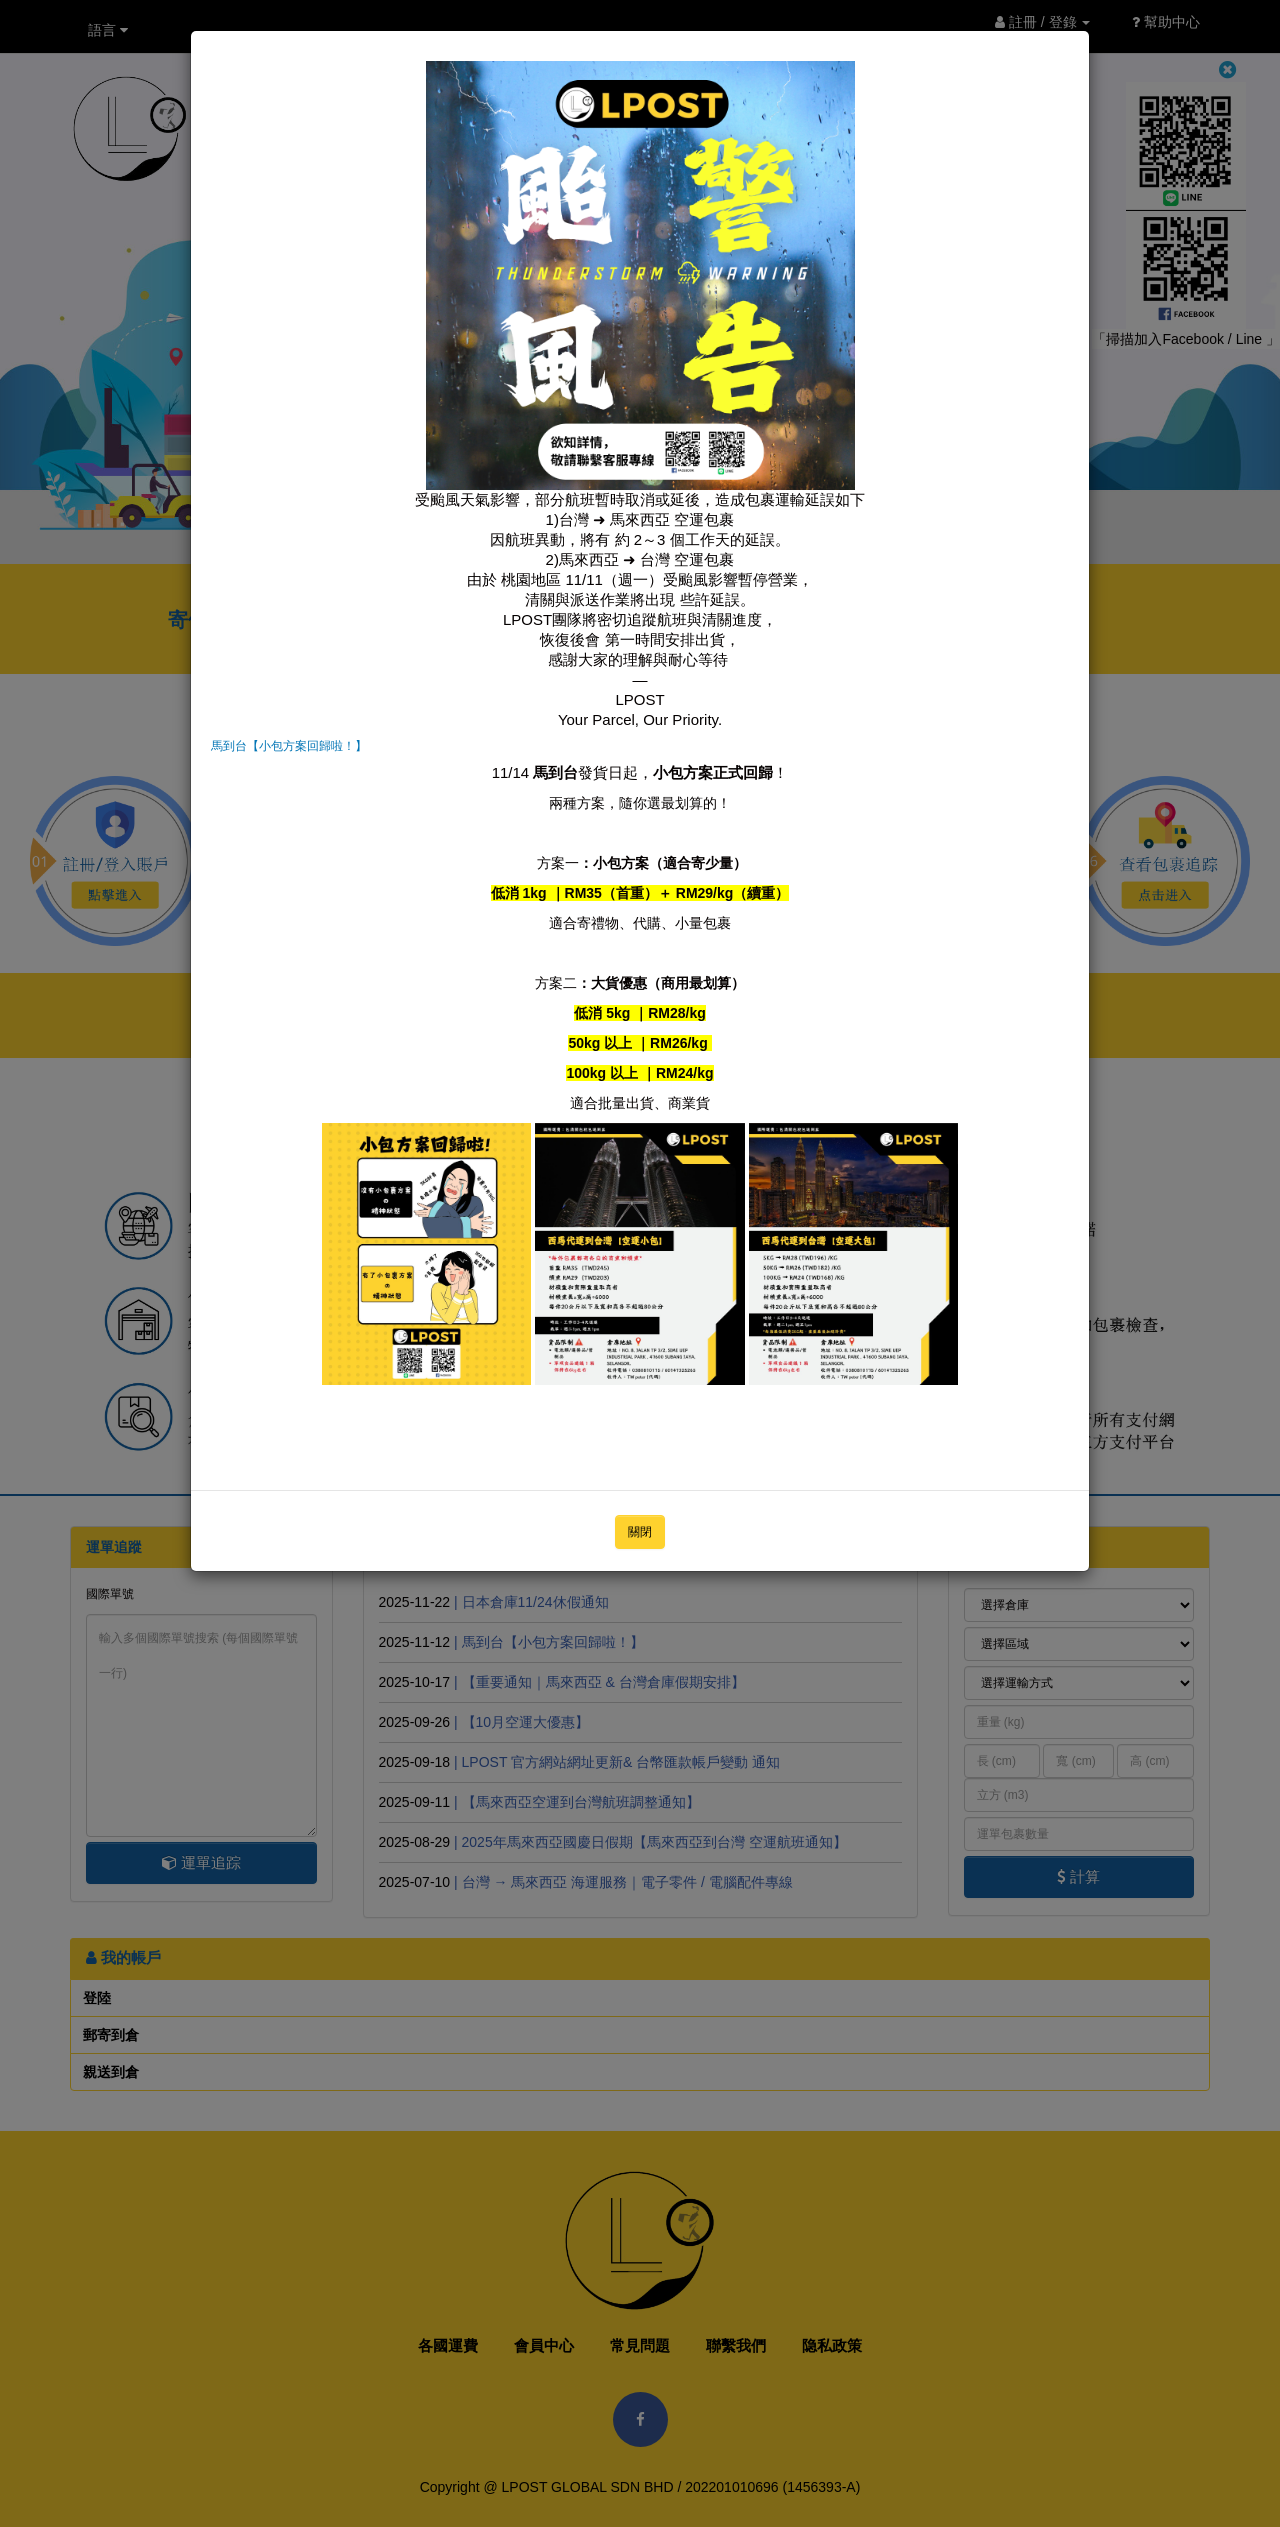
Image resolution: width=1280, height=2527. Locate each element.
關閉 (640, 1532)
